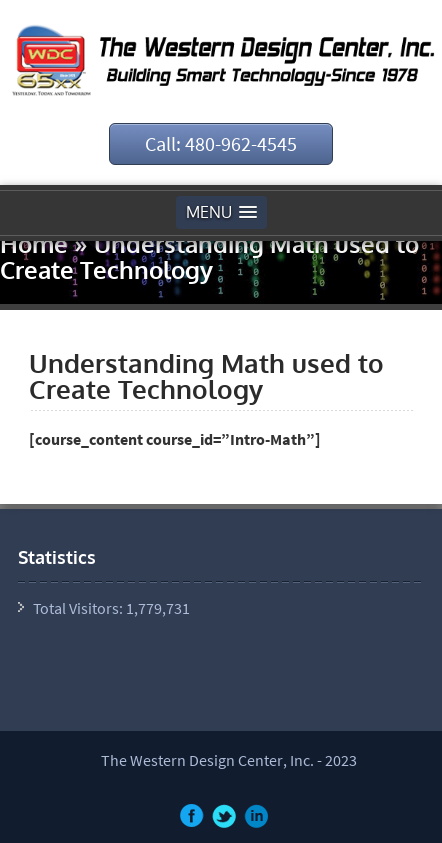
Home (34, 243)
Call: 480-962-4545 (221, 143)
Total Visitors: (79, 608)
